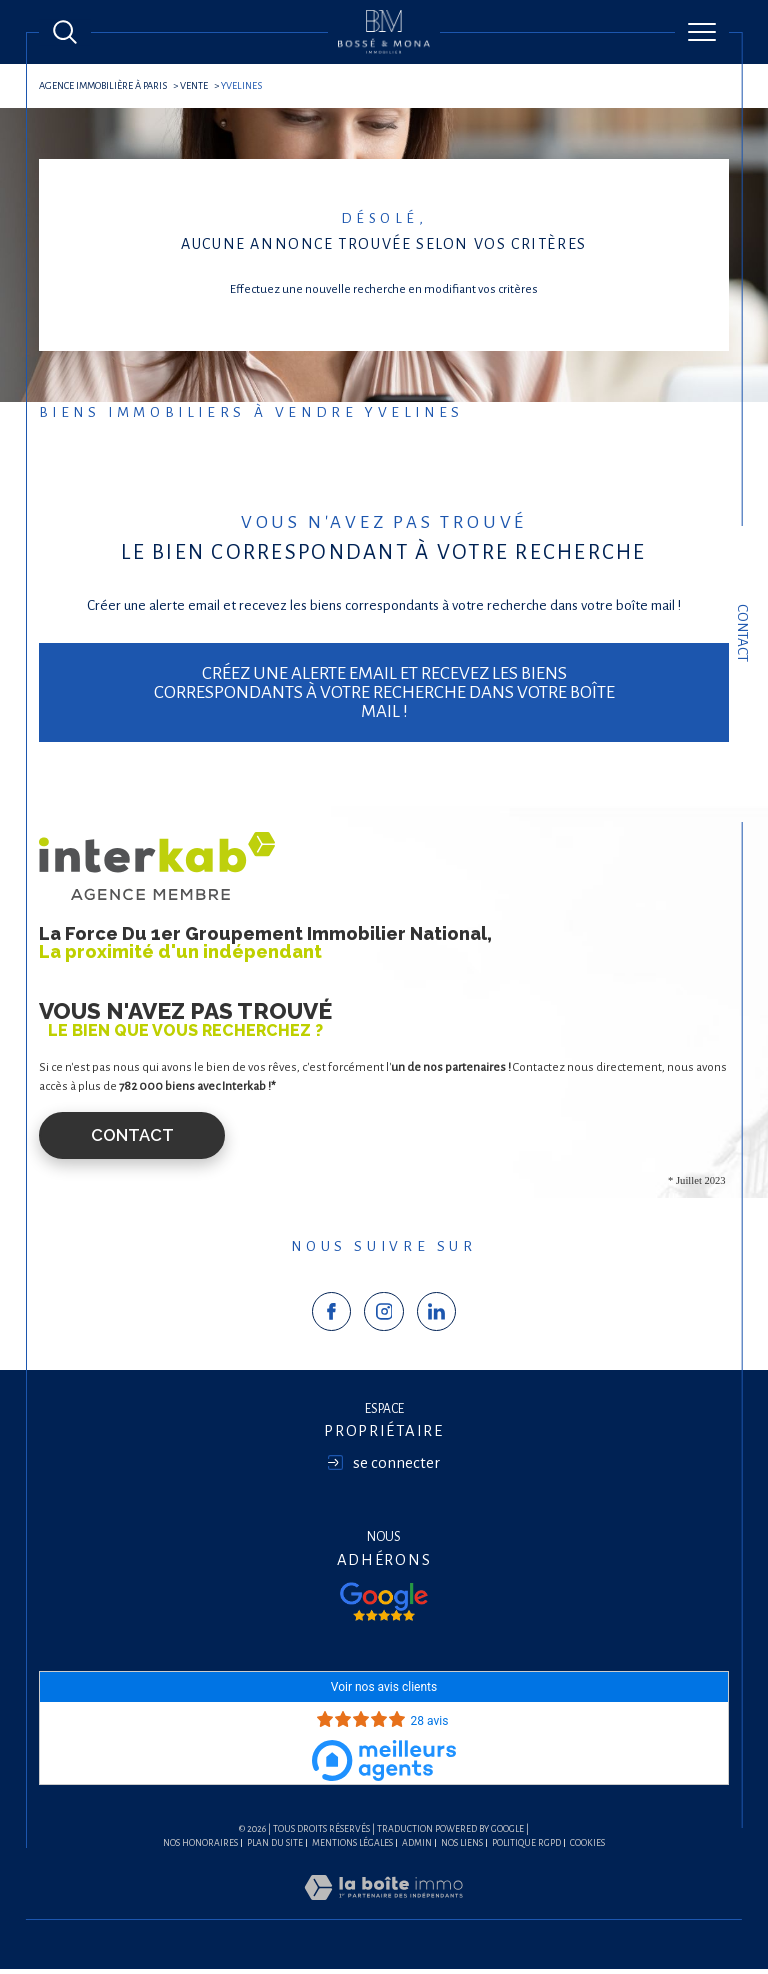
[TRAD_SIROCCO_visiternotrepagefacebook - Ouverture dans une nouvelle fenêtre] (332, 1316)
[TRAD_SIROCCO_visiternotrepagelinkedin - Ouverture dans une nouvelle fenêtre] (437, 1316)
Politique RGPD (526, 1847)
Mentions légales (352, 1847)
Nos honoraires (200, 1847)
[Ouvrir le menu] (702, 32)
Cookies (587, 1847)
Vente (198, 85)
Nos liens (462, 1847)
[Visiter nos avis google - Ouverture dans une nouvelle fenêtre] (384, 1606)
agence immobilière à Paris (105, 85)
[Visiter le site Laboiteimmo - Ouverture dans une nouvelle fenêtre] (383, 1914)
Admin (417, 1847)
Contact (742, 633)
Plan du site (275, 1847)
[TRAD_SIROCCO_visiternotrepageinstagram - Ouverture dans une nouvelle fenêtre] (384, 1316)
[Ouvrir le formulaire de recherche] (65, 32)
